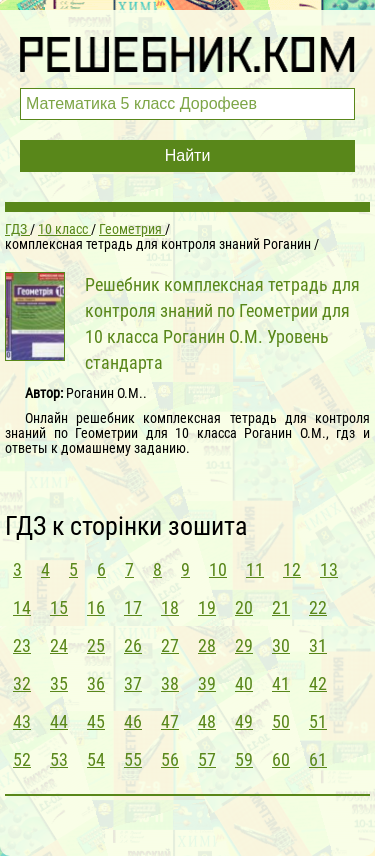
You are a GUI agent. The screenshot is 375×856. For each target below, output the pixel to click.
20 (244, 607)
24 (59, 645)
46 (133, 721)
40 (244, 683)
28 (207, 645)
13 (329, 569)
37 (133, 683)
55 (133, 759)
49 (244, 721)
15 (59, 607)
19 (207, 607)
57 (207, 759)
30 (281, 645)
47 (170, 721)
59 (244, 759)
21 (281, 607)
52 (22, 759)
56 (170, 759)
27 (170, 645)
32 (22, 683)
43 (22, 721)
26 (133, 645)
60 (281, 759)
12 (292, 569)
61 (318, 759)
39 (207, 683)
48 (207, 721)
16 (96, 607)
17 (133, 607)
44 (59, 721)
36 (96, 683)
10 (218, 569)
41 (281, 683)
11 (255, 569)
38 (170, 683)
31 (318, 645)
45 (96, 721)
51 (318, 721)
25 (96, 645)
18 (170, 607)
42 (318, 683)
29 (244, 645)
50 (281, 721)
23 (22, 645)
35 (59, 683)
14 (22, 607)
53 (59, 759)
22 (318, 607)
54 (96, 759)
